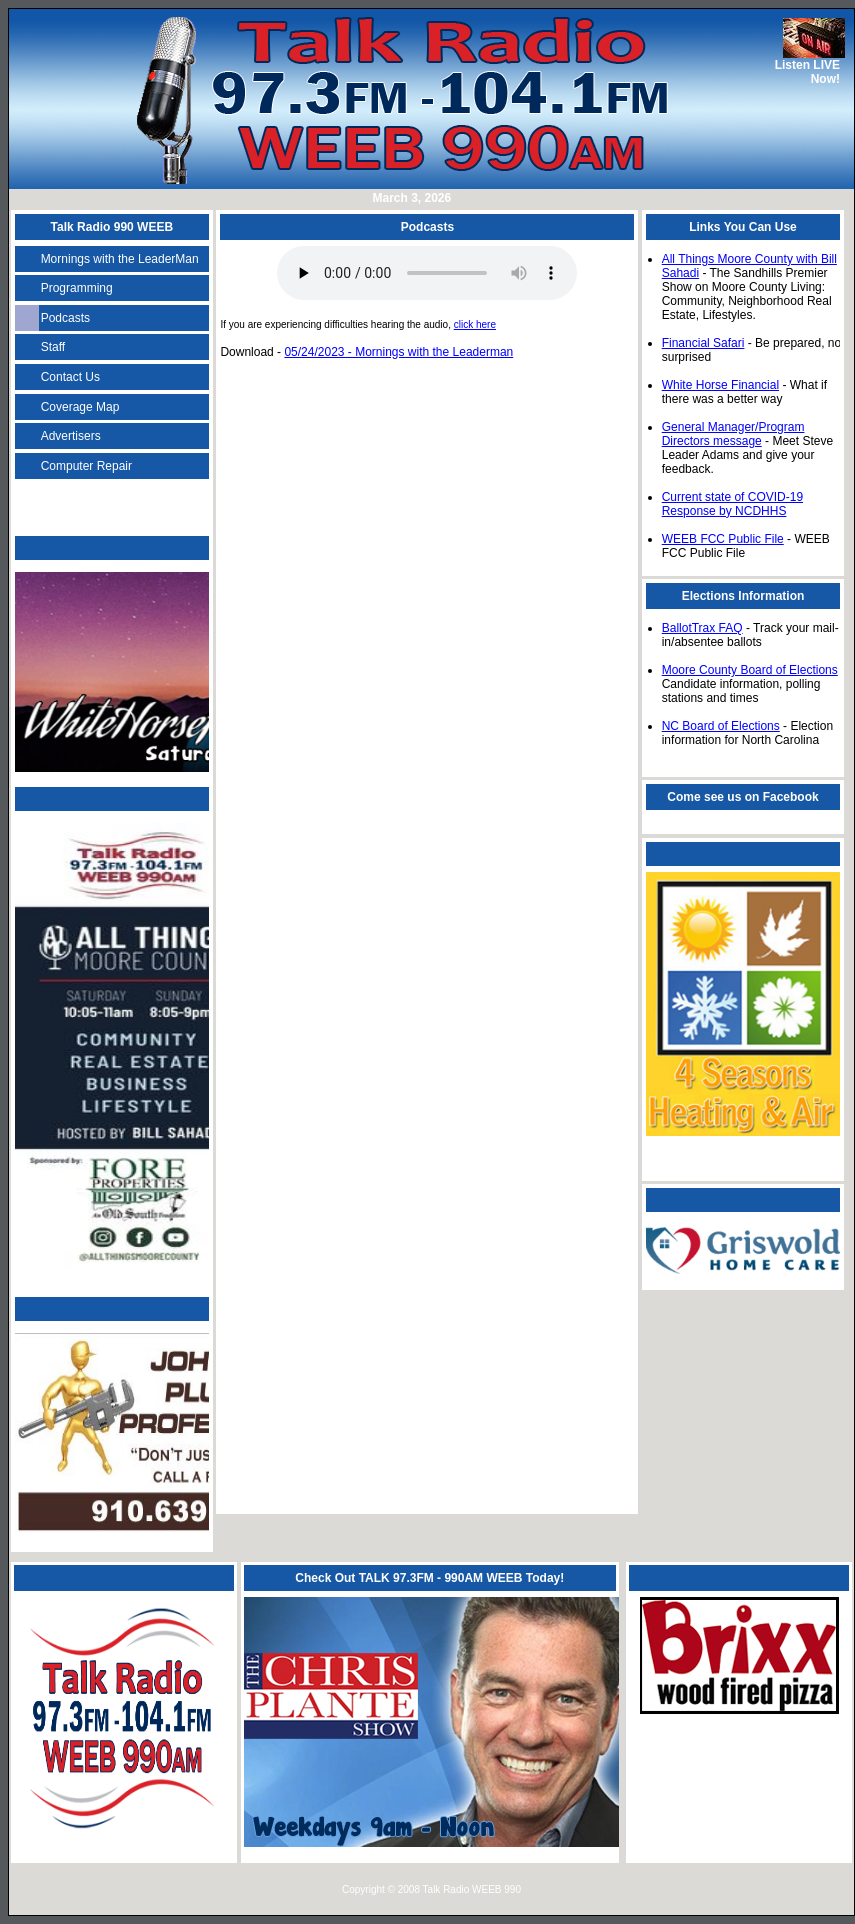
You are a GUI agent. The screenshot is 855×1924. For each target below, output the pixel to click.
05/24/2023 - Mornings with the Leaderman (398, 352)
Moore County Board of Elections (750, 670)
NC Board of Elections (721, 726)
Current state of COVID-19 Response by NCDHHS (732, 504)
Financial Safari (703, 343)
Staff (53, 347)
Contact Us (70, 377)
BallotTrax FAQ (702, 628)
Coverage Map (80, 407)
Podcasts (65, 318)
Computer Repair (86, 466)
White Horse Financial (720, 385)
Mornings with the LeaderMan (120, 259)
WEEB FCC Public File (723, 539)
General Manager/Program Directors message (733, 434)
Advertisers (71, 436)
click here (475, 324)
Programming (77, 288)
